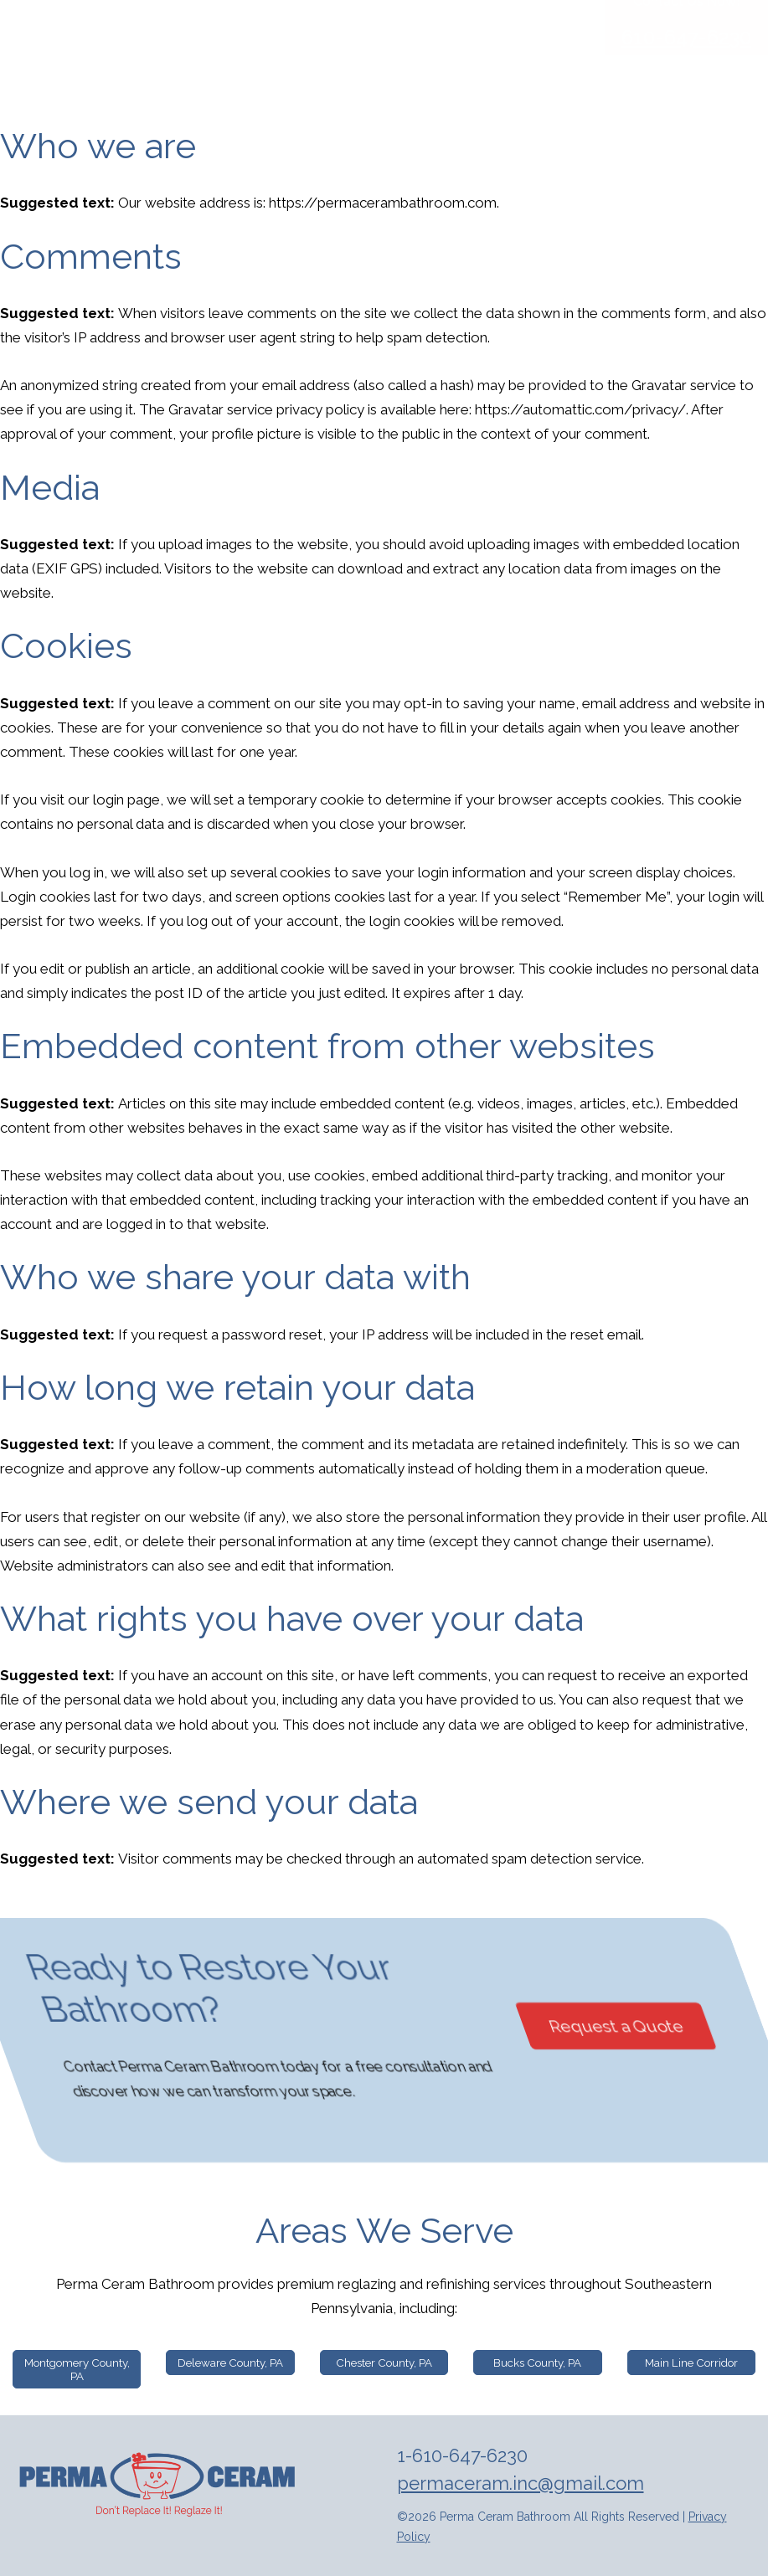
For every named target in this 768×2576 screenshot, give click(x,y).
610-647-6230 (686, 138)
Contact (630, 66)
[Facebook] (655, 13)
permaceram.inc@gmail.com (520, 2483)
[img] (159, 2485)
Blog (567, 66)
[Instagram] (693, 13)
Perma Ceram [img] (163, 47)
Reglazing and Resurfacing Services (426, 66)
